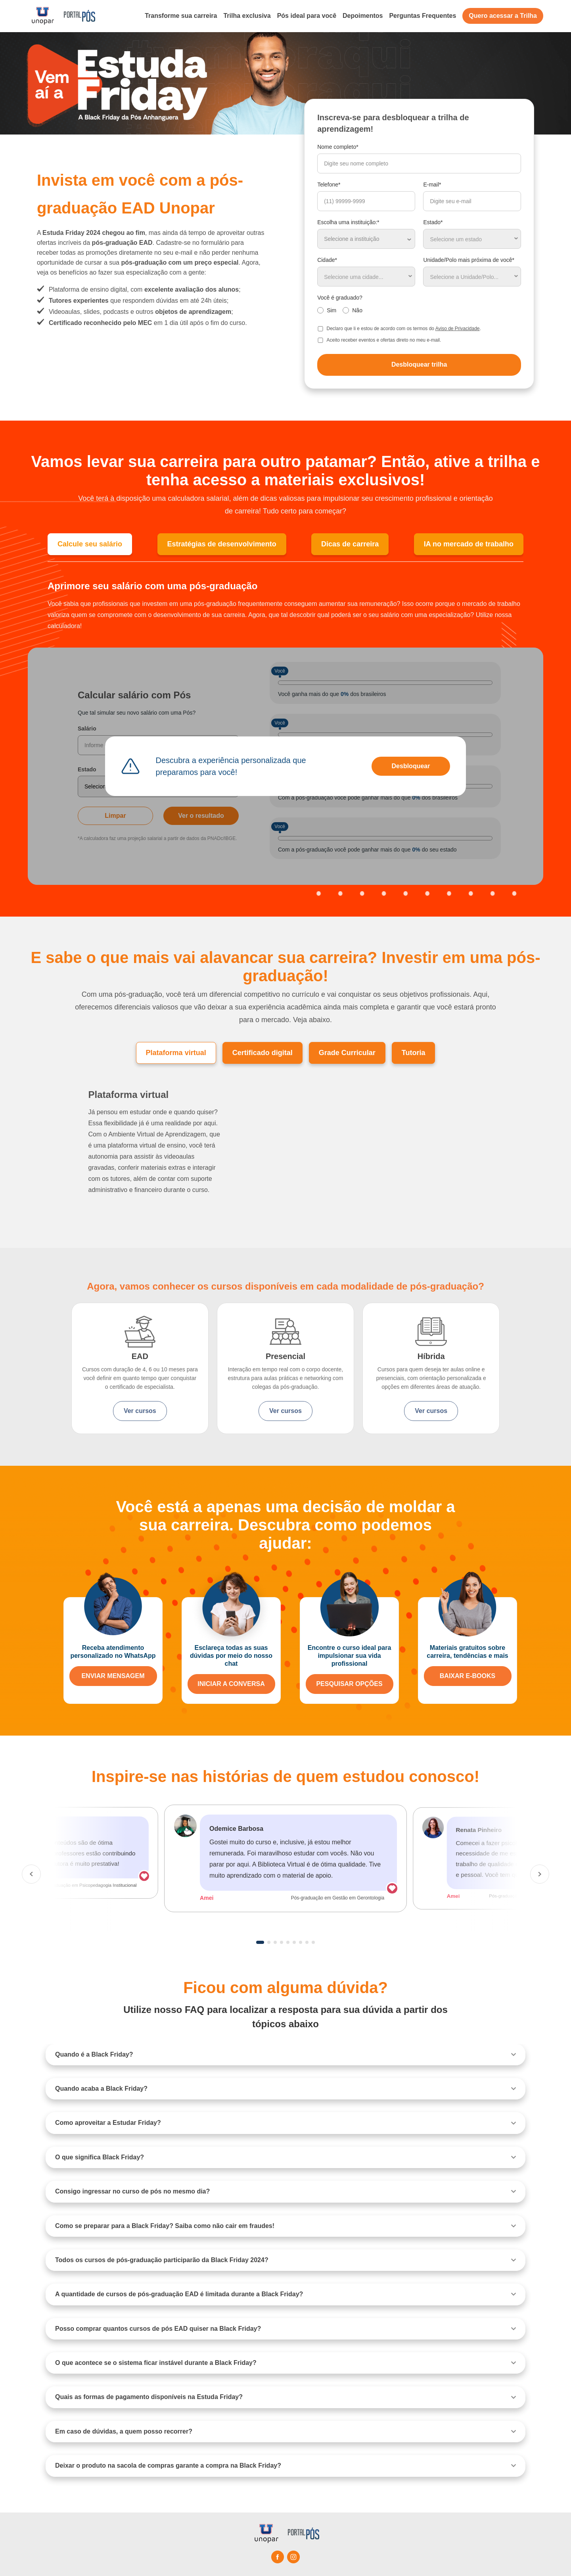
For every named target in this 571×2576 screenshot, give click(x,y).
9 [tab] (313, 1942)
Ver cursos (140, 1410)
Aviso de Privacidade (457, 328)
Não (357, 310)
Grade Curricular (347, 1053)
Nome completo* (337, 147)
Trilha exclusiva (246, 15)
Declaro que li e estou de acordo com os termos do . (404, 328)
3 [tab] (275, 1942)
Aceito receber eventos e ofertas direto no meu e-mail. (384, 340)
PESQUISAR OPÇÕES (349, 1683)
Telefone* (328, 184)
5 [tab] (287, 1942)
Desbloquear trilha (419, 364)
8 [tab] (306, 1942)
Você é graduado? (339, 297)
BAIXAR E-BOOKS (467, 1675)
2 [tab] (268, 1942)
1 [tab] (260, 1942)
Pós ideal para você (306, 15)
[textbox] (472, 239)
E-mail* (432, 184)
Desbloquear (411, 766)
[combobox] (472, 239)
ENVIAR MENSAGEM (112, 1675)
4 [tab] (281, 1942)
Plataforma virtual (176, 1053)
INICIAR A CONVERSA (231, 1683)
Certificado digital (262, 1053)
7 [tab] (300, 1942)
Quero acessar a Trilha (503, 15)
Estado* (433, 222)
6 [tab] (294, 1942)
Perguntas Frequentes (422, 15)
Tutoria (413, 1053)
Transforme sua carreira (181, 15)
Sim (331, 310)
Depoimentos (363, 15)
